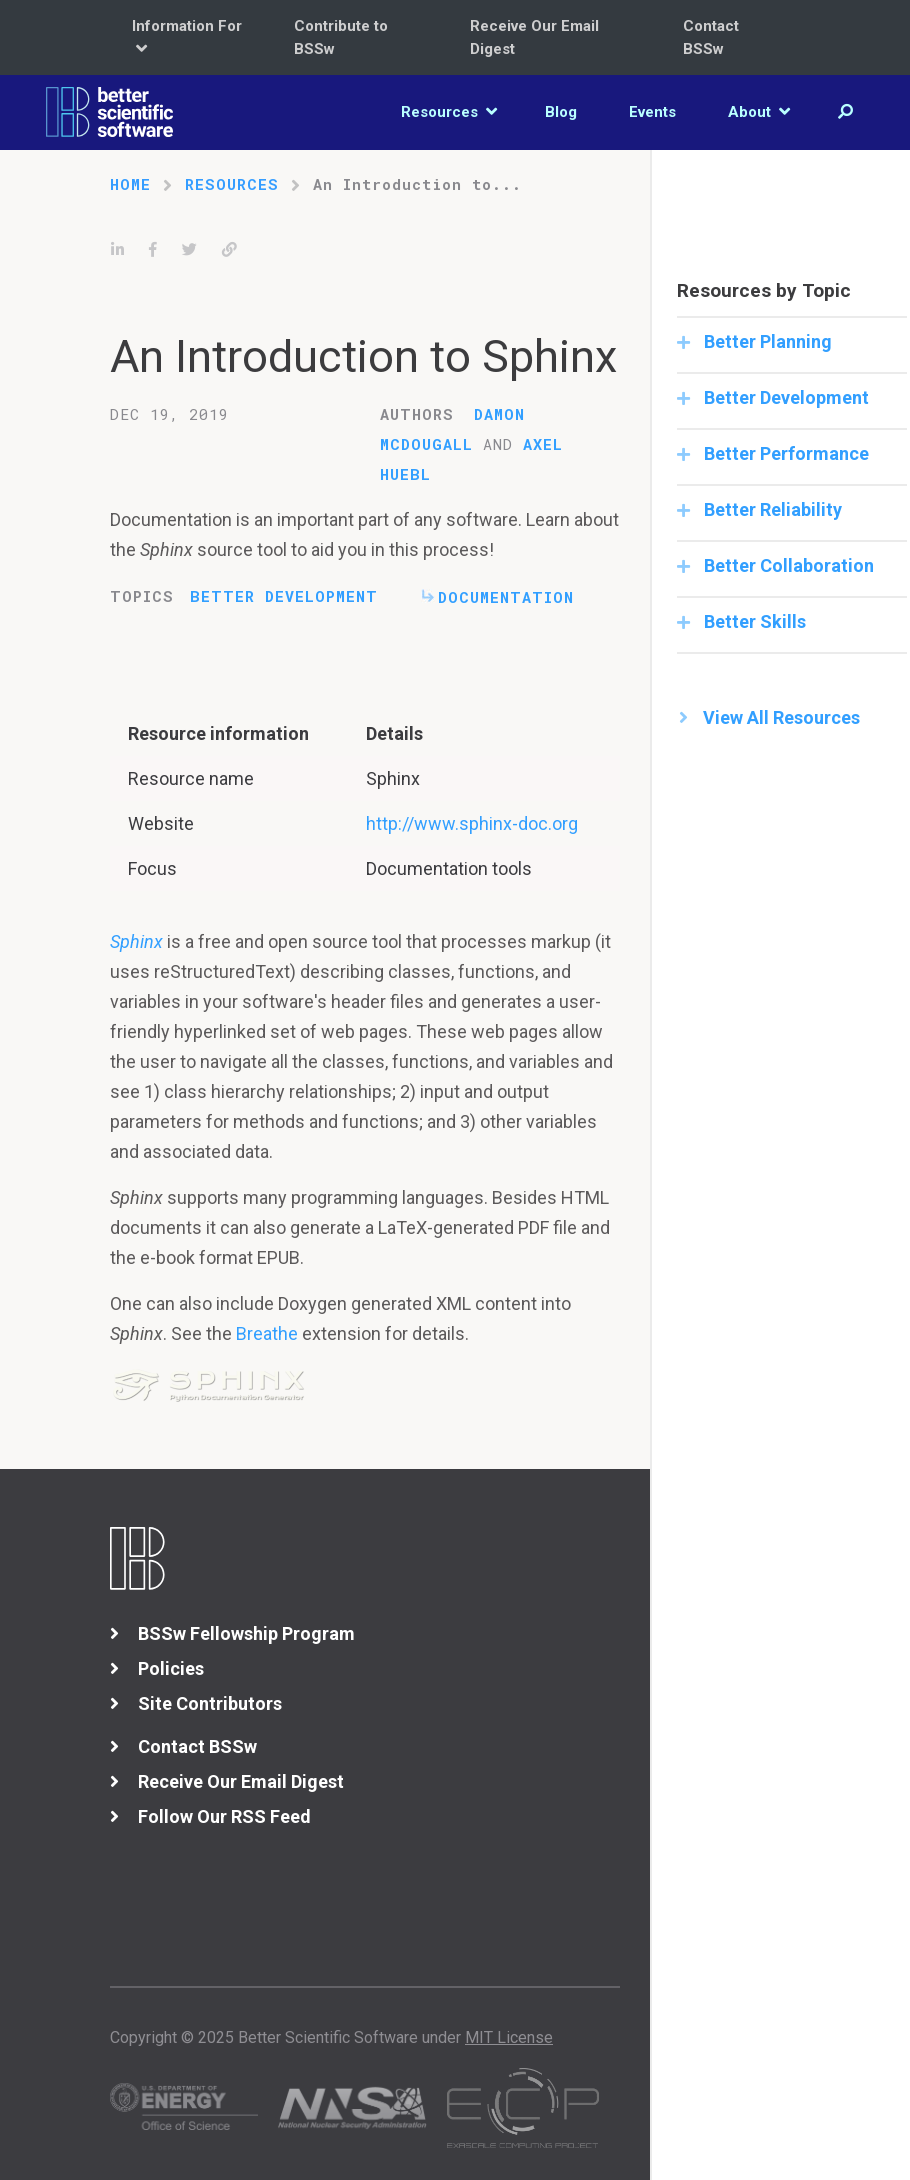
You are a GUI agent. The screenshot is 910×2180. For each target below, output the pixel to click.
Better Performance (784, 453)
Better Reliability (771, 509)
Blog (561, 112)
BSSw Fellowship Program (246, 1633)
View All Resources (781, 717)
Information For (187, 37)
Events (652, 112)
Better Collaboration (787, 565)
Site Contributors (210, 1703)
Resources (449, 111)
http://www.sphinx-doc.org (472, 823)
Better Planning (766, 341)
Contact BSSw (711, 37)
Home (130, 184)
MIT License (509, 2037)
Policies (171, 1668)
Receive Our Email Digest (534, 37)
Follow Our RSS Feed (224, 1816)
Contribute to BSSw (341, 37)
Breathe (267, 1333)
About (759, 111)
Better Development (284, 596)
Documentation (506, 597)
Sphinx (136, 941)
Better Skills (753, 621)
